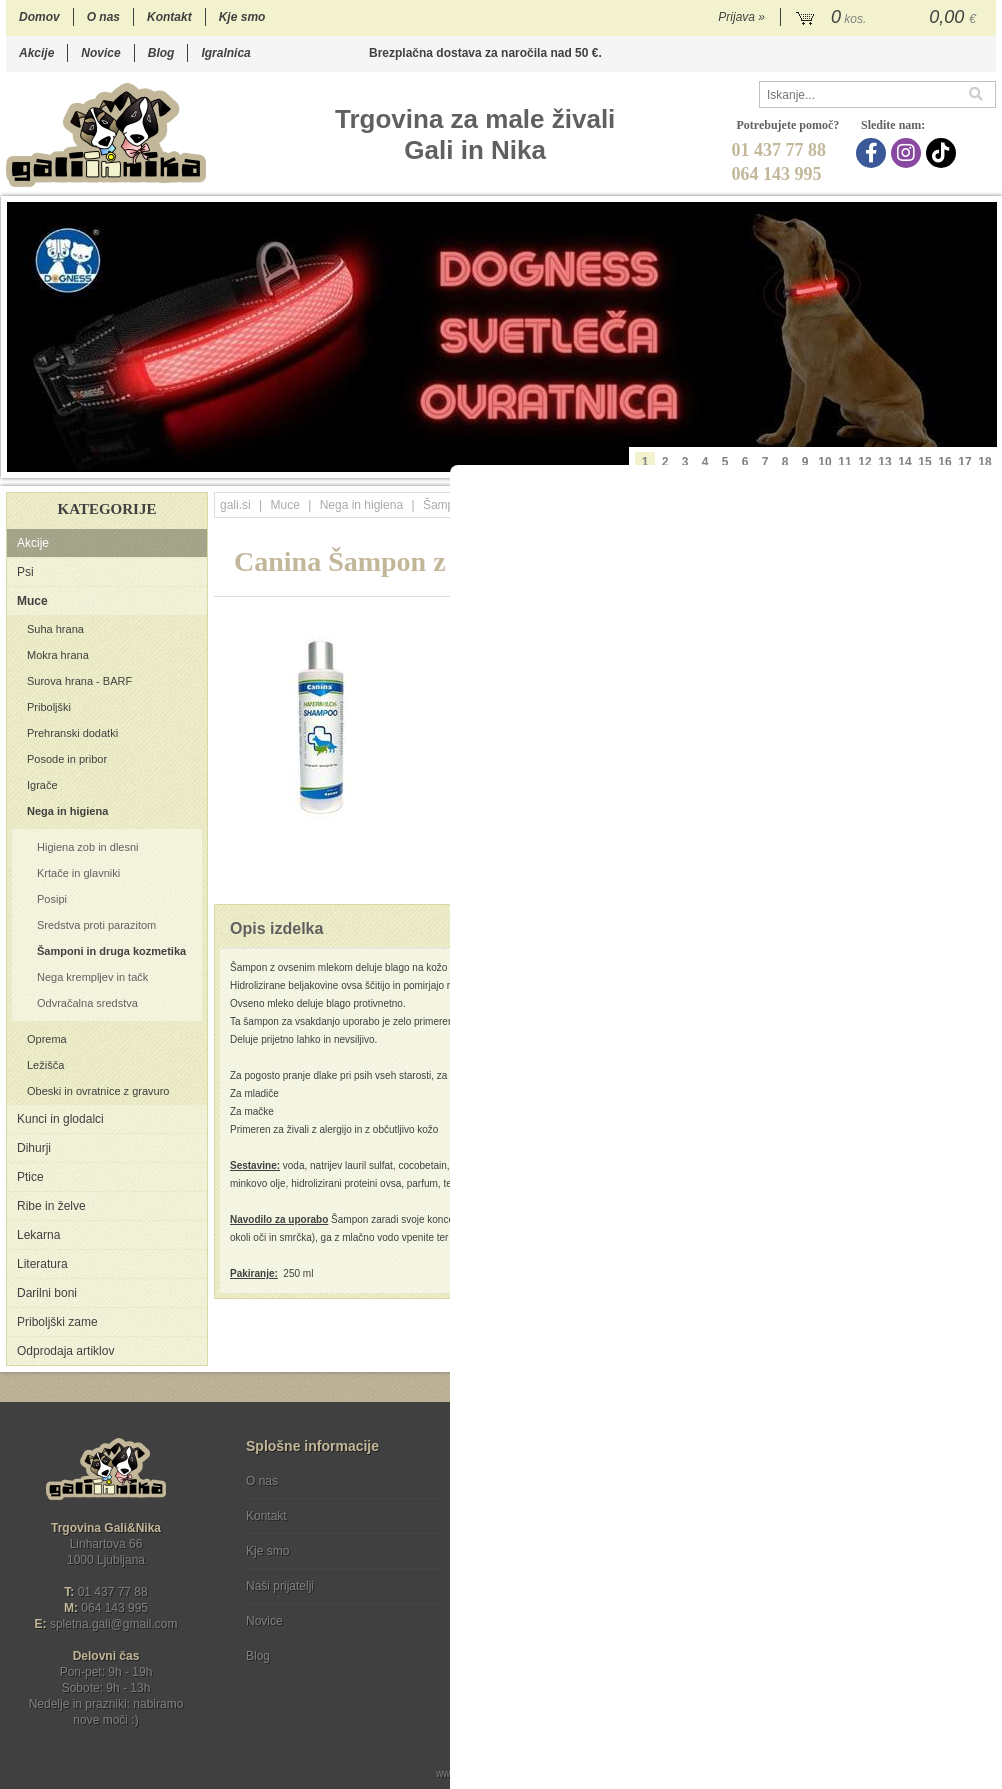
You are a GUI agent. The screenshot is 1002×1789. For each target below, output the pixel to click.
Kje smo (242, 17)
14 (904, 462)
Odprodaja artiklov (65, 1351)
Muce (32, 601)
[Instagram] (908, 153)
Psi (25, 572)
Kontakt (169, 17)
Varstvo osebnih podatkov (554, 1516)
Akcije (36, 53)
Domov (39, 17)
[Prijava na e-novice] (977, 1498)
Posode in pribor (67, 759)
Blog (161, 53)
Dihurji (34, 1148)
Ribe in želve (51, 1206)
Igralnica (225, 53)
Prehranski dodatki (72, 733)
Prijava (741, 17)
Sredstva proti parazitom (96, 925)
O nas (103, 17)
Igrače (42, 785)
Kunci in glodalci (60, 1119)
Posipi (52, 899)
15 (924, 462)
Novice (100, 53)
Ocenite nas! (543, 1648)
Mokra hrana (58, 655)
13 (884, 462)
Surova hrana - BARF (79, 681)
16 (944, 462)
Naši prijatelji (280, 1586)
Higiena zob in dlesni (88, 847)
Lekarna (38, 1235)
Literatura (42, 1264)
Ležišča (45, 1065)
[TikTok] (943, 153)
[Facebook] (873, 153)
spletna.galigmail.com (114, 1624)
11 (844, 462)
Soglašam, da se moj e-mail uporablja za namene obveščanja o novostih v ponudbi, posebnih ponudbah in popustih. (861, 1562)
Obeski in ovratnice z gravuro (98, 1091)
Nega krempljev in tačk (92, 977)
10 (824, 462)
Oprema (47, 1039)
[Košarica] (888, 18)
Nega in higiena (67, 811)
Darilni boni (47, 1293)
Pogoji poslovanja (533, 1481)
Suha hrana (55, 629)
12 (864, 462)
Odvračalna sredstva (87, 1003)
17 (964, 462)
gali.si (235, 505)
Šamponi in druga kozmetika (111, 951)
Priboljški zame (57, 1322)
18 (984, 462)
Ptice (30, 1177)
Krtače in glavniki (78, 873)
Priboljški (49, 707)
